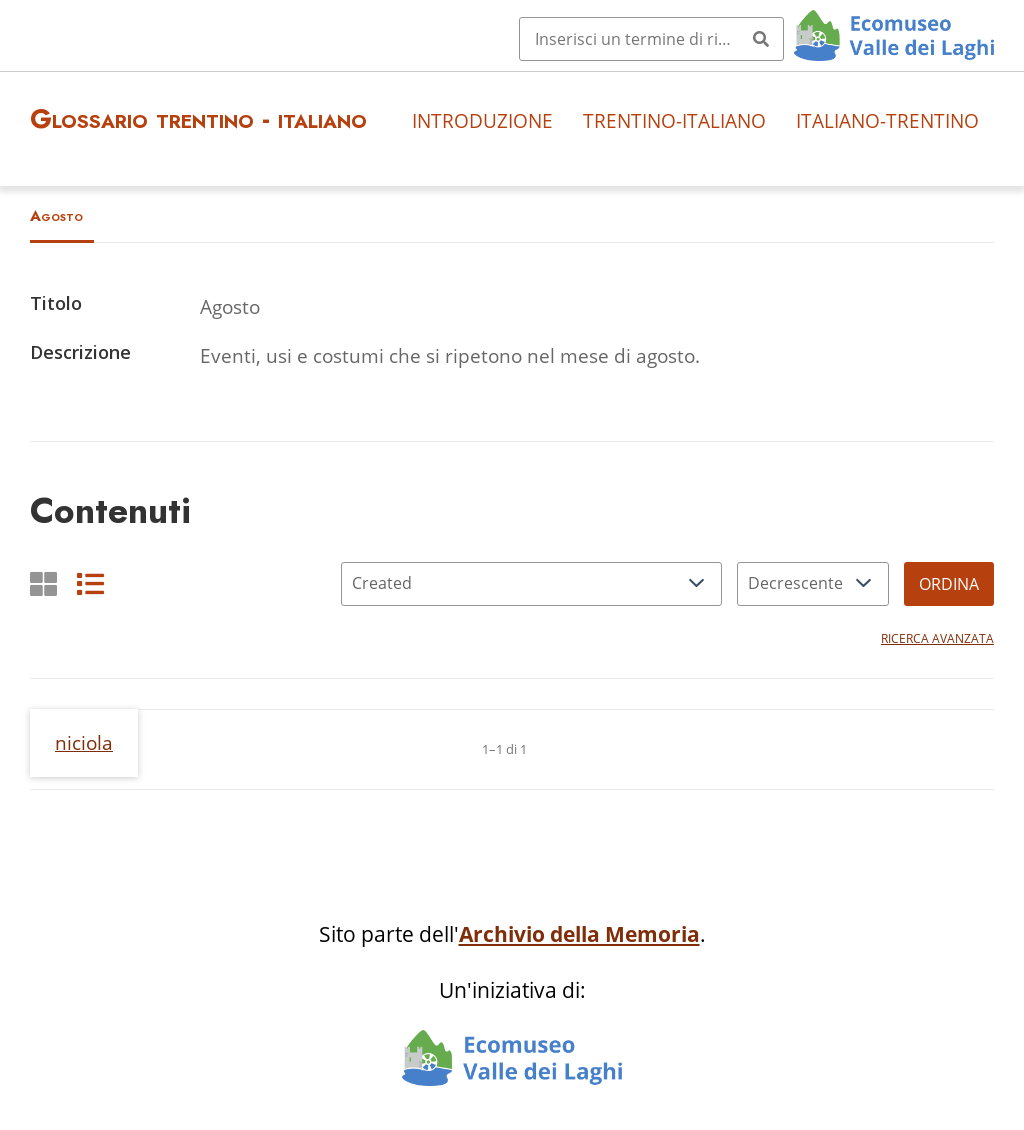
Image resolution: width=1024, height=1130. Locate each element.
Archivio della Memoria (579, 934)
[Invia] (761, 39)
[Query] (651, 39)
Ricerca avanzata (937, 638)
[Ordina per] (531, 584)
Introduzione (482, 120)
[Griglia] (43, 583)
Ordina (949, 584)
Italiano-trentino (887, 120)
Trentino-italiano (674, 120)
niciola (84, 742)
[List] (90, 583)
